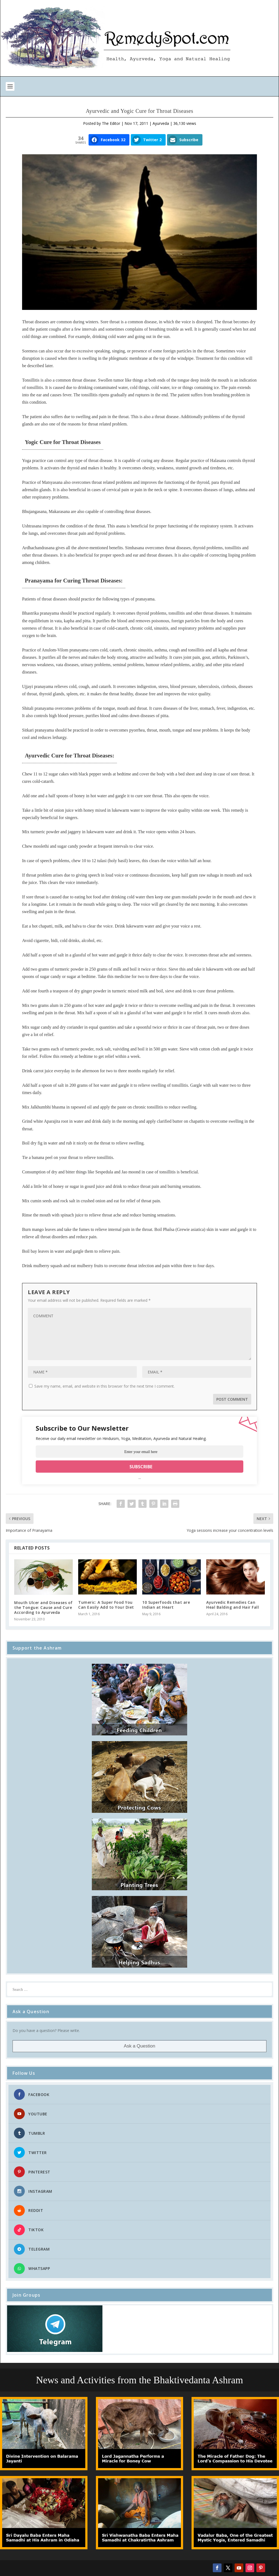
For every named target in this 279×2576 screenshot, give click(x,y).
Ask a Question (139, 2046)
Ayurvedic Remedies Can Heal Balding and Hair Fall (232, 1605)
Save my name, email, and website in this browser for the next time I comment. (104, 1386)
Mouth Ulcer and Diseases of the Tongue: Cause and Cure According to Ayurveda (43, 1607)
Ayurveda (161, 123)
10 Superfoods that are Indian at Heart (166, 1605)
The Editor (111, 123)
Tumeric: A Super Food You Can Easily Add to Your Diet (106, 1605)
